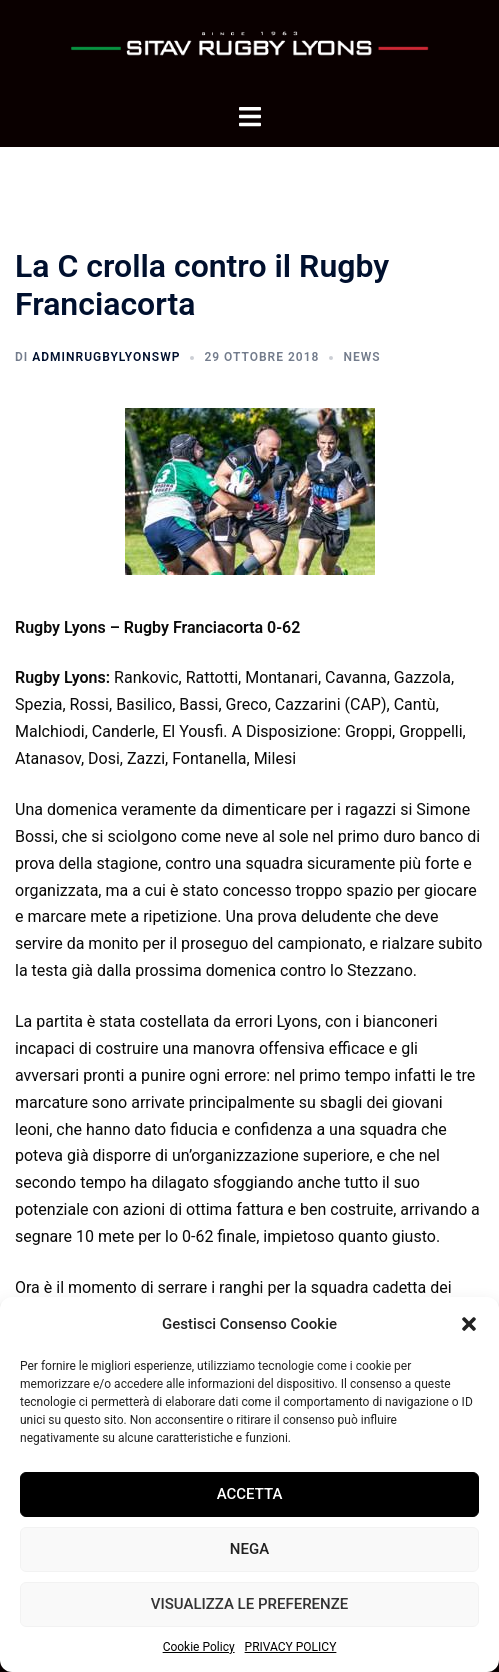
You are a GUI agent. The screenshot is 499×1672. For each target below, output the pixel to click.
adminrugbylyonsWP (106, 357)
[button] (469, 1324)
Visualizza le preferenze (249, 1604)
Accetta (250, 1494)
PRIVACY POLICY (291, 1647)
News (361, 357)
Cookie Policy (199, 1647)
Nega (249, 1549)
